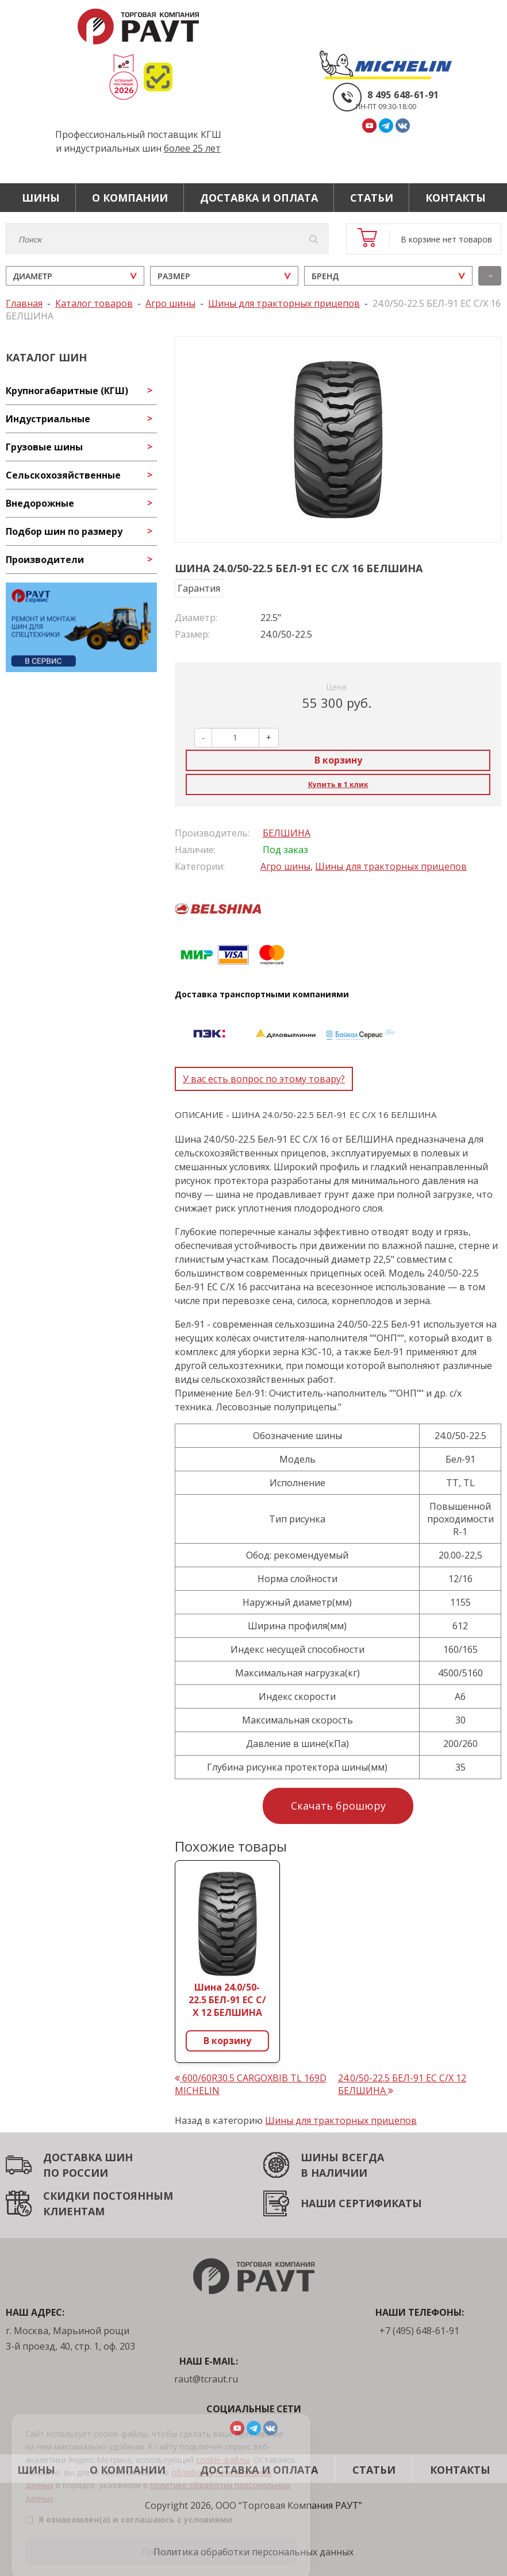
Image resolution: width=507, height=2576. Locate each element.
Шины (41, 198)
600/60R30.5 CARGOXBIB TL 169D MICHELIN (251, 2084)
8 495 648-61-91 (403, 94)
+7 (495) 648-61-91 (419, 2330)
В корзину (338, 760)
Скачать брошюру (338, 1806)
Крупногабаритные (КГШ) (67, 390)
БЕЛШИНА (286, 833)
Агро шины (285, 866)
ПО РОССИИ (75, 2173)
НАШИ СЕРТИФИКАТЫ (361, 2203)
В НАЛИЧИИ (334, 2173)
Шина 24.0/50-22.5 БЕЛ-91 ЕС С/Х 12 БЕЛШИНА (227, 2000)
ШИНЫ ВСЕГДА (342, 2157)
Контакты (455, 198)
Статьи (371, 198)
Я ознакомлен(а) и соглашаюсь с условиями (128, 2507)
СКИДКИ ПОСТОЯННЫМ (108, 2196)
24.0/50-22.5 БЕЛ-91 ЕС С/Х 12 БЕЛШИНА (402, 2084)
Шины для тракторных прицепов (391, 866)
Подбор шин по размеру (64, 531)
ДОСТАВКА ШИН (88, 2157)
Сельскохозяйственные (63, 475)
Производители (45, 559)
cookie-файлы (222, 2447)
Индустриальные (48, 418)
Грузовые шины (44, 447)
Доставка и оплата (259, 198)
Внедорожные (40, 503)
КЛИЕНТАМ (74, 2211)
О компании (130, 198)
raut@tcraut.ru (206, 2379)
